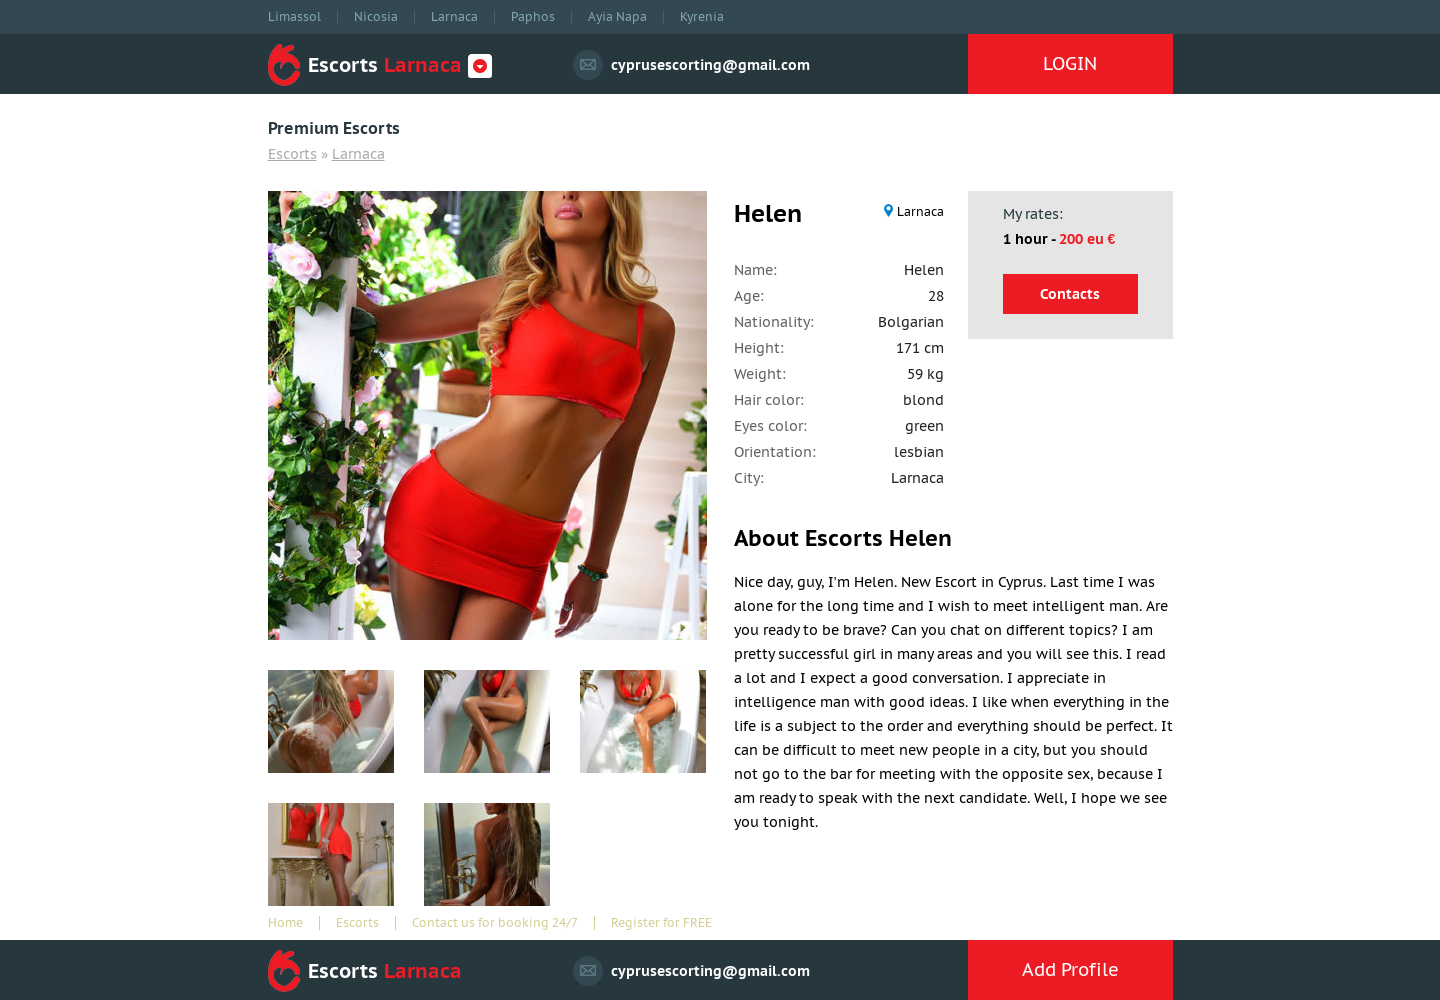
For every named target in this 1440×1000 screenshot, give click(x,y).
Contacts (1070, 294)
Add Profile (1070, 969)
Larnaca (454, 17)
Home (285, 923)
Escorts (292, 154)
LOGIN (1070, 63)
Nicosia (376, 17)
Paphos (533, 17)
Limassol (294, 17)
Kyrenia (702, 17)
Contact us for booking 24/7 (495, 923)
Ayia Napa (617, 17)
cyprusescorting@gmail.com (710, 65)
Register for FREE (661, 923)
